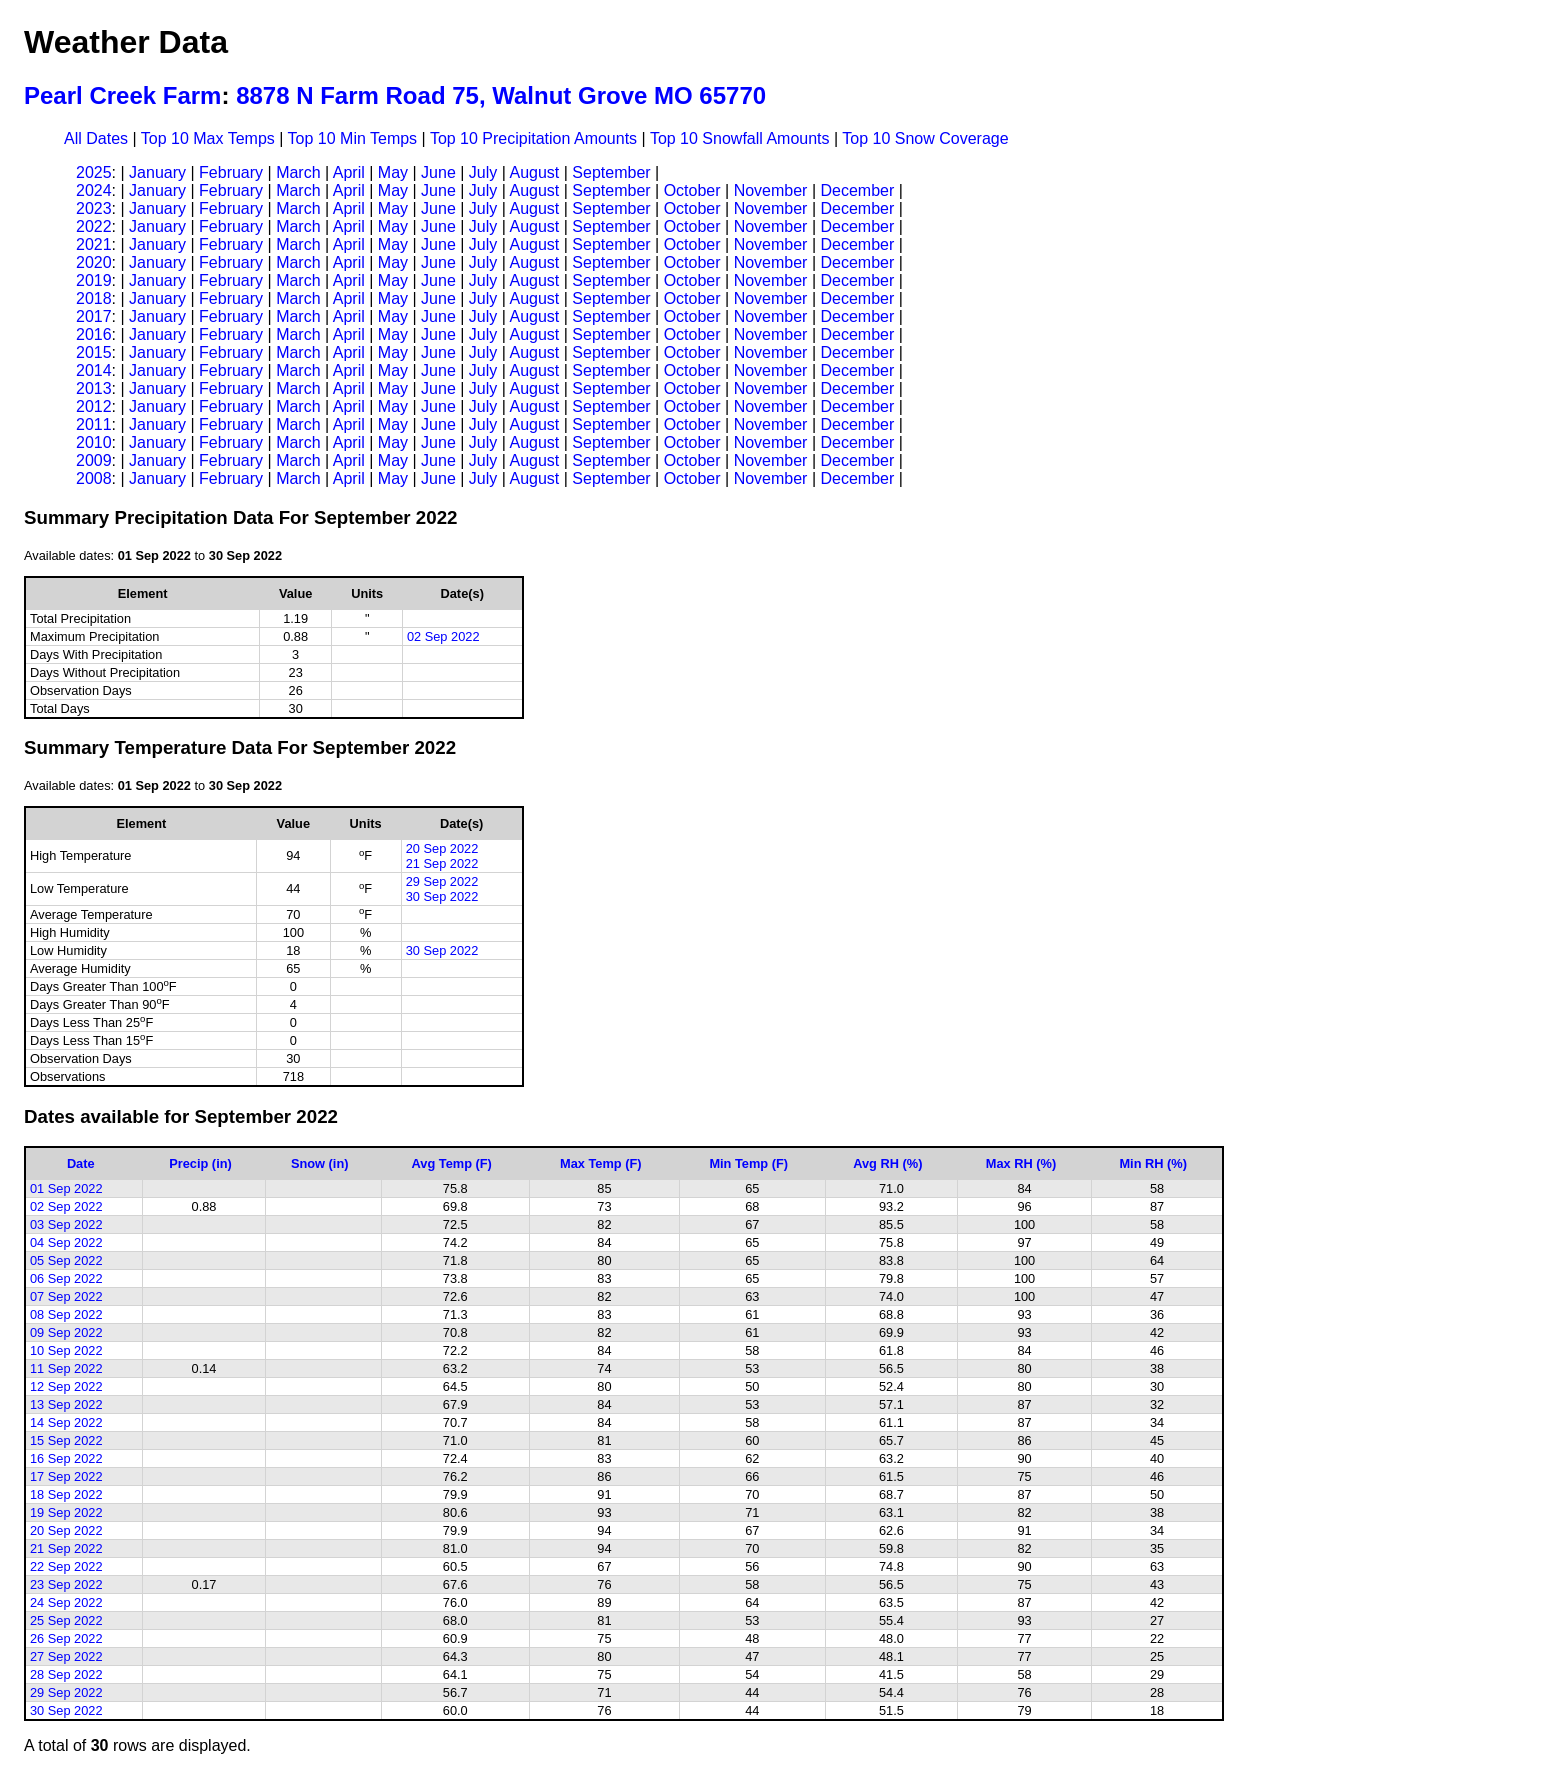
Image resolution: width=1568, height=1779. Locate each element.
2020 (94, 262)
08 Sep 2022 (66, 1314)
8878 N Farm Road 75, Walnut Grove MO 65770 (501, 95)
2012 (94, 406)
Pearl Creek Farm (122, 95)
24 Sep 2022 (66, 1602)
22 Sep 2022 (66, 1566)
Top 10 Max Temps (208, 138)
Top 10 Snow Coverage (925, 138)
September (611, 172)
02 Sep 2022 (443, 636)
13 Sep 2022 (66, 1404)
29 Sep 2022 (442, 881)
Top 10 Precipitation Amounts (533, 138)
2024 (94, 190)
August (534, 172)
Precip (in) (200, 1163)
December (857, 190)
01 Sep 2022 (66, 1188)
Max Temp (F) (601, 1163)
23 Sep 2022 (66, 1584)
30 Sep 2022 (442, 896)
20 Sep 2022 (442, 848)
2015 (94, 352)
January (157, 172)
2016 (94, 334)
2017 (94, 316)
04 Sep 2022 (66, 1242)
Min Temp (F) (748, 1163)
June (438, 172)
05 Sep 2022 (66, 1260)
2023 (94, 208)
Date (81, 1163)
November (771, 190)
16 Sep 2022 (66, 1458)
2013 (94, 388)
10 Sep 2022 (66, 1350)
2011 (94, 424)
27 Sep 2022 (66, 1656)
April (349, 172)
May (393, 172)
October (692, 190)
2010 (94, 442)
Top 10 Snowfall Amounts (740, 138)
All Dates (96, 138)
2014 (94, 370)
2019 (94, 280)
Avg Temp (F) (452, 1163)
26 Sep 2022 (66, 1638)
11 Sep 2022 (66, 1368)
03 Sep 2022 (66, 1224)
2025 (94, 172)
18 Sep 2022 (66, 1494)
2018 (94, 298)
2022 (94, 226)
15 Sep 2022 (66, 1440)
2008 (94, 478)
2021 (94, 244)
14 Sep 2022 (66, 1422)
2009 (94, 460)
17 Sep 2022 (66, 1476)
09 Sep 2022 (66, 1332)
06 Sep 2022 (66, 1278)
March (298, 172)
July (483, 172)
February (231, 172)
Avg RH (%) (887, 1163)
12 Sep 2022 (66, 1386)
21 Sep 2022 (442, 863)
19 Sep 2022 (66, 1512)
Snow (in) (320, 1163)
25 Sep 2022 (66, 1620)
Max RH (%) (1021, 1163)
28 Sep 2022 (66, 1674)
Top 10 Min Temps (353, 138)
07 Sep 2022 (66, 1296)
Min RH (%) (1153, 1163)
